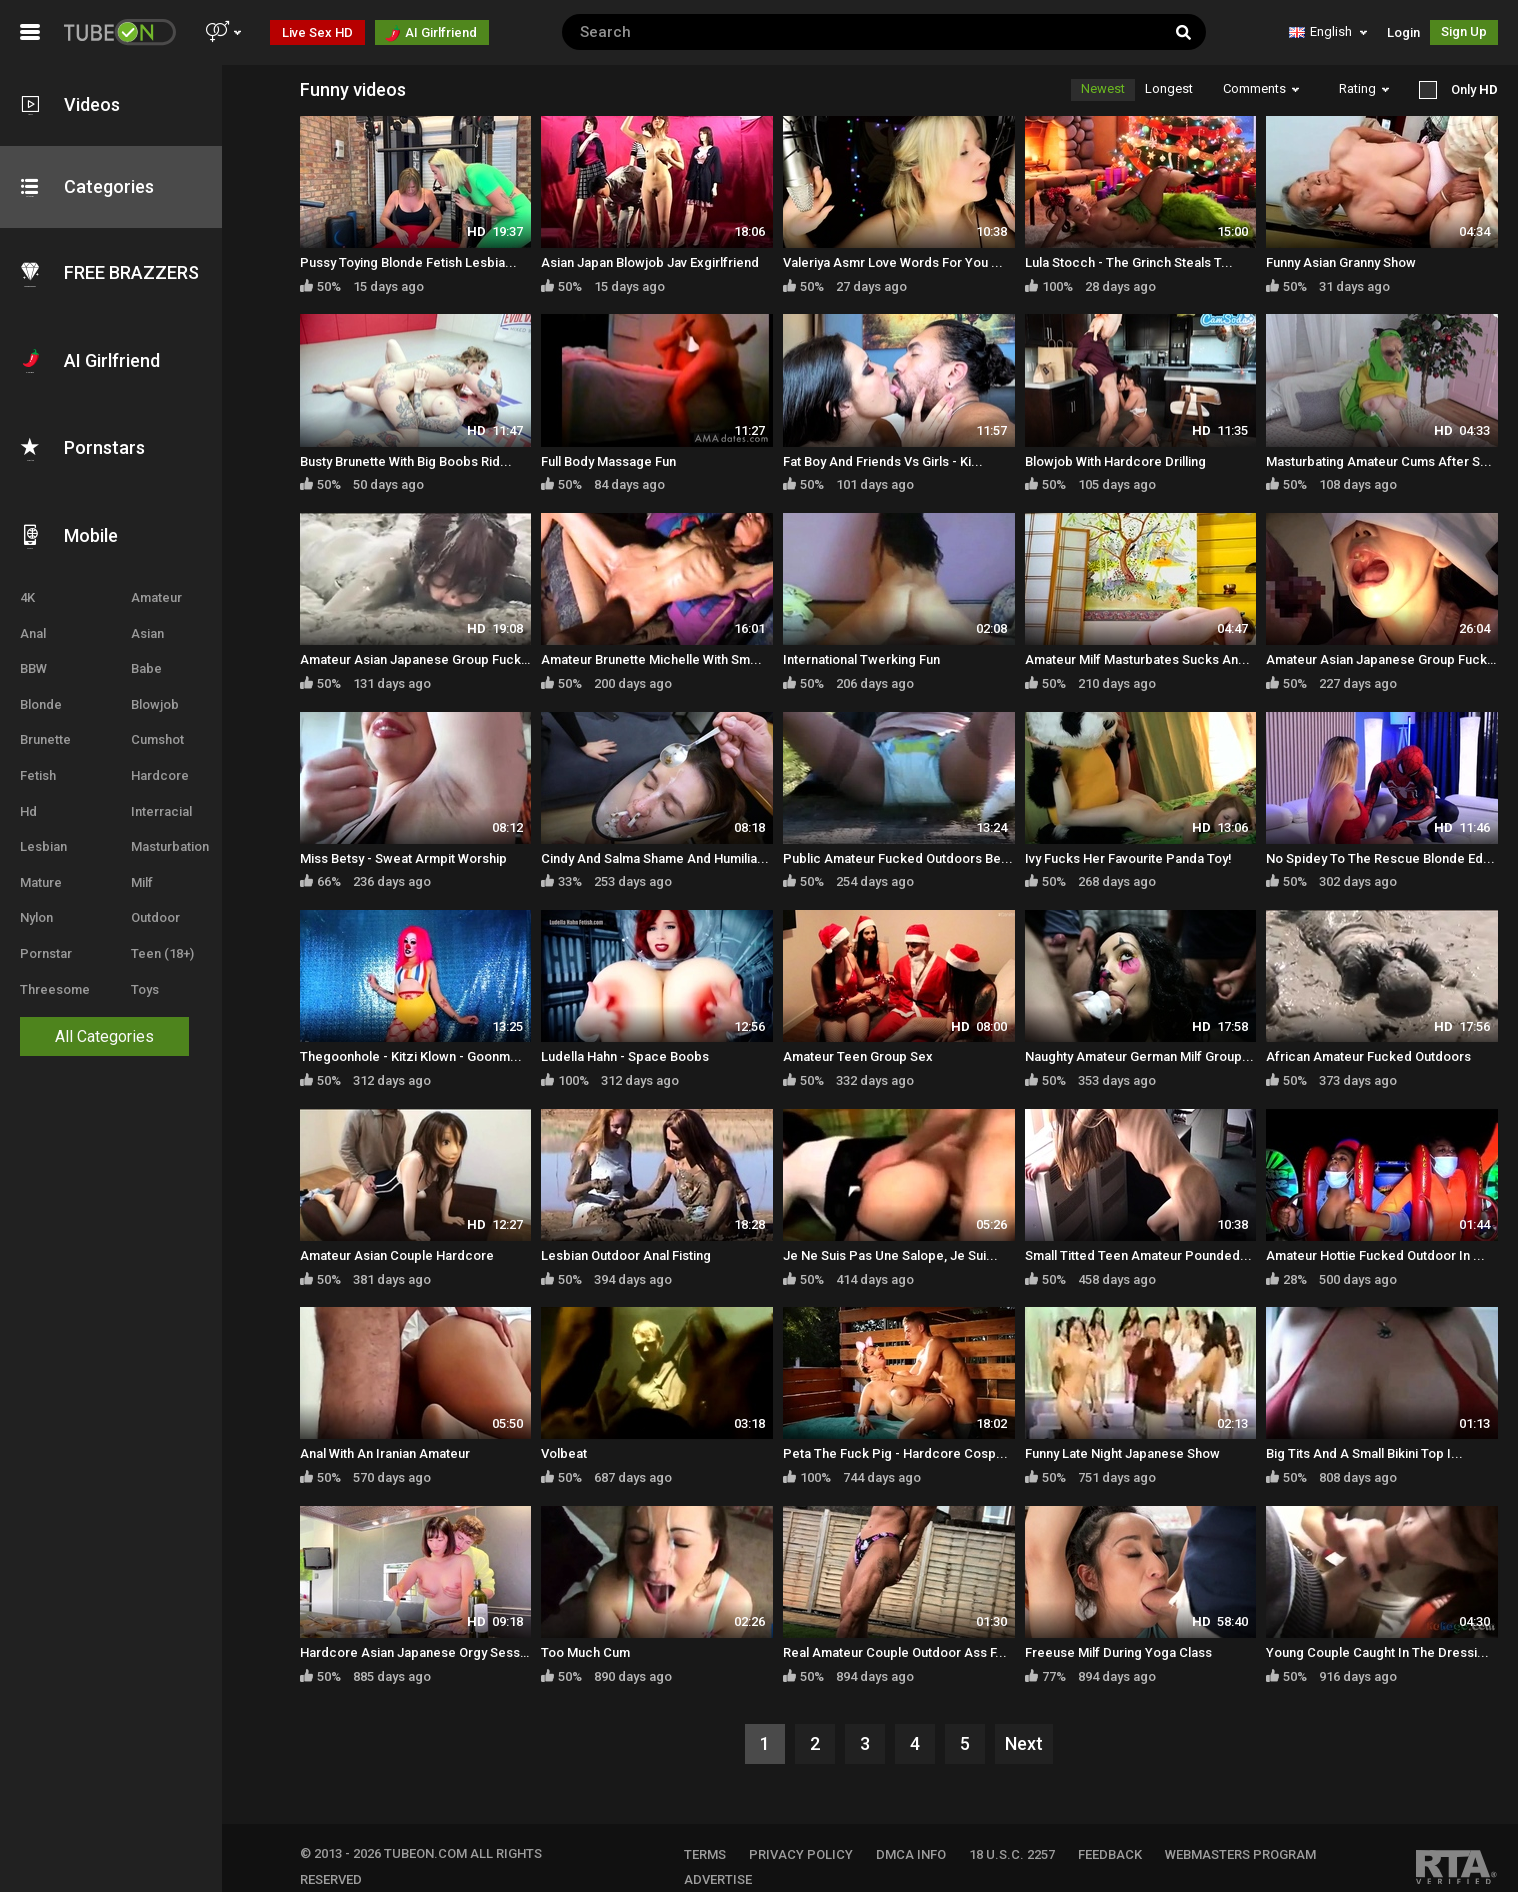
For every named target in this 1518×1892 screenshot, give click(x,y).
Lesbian (43, 834)
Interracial (171, 799)
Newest (1103, 88)
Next (1034, 1725)
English (1328, 31)
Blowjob (165, 692)
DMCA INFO (926, 1835)
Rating (1364, 88)
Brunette (45, 727)
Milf (152, 870)
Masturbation (180, 834)
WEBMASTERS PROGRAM (1255, 1835)
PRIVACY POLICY (816, 1835)
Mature (41, 870)
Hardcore (170, 763)
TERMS (720, 1835)
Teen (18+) (172, 941)
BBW (33, 656)
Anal (33, 621)
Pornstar (46, 941)
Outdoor (165, 905)
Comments (1261, 88)
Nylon (36, 905)
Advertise (733, 1861)
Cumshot (167, 727)
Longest (1169, 88)
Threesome (55, 977)
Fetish (38, 763)
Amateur (166, 585)
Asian (157, 621)
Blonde (41, 692)
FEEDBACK (1125, 1835)
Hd (28, 799)
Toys (155, 977)
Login (1403, 32)
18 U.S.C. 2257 (1027, 1835)
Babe (156, 656)
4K (27, 585)
